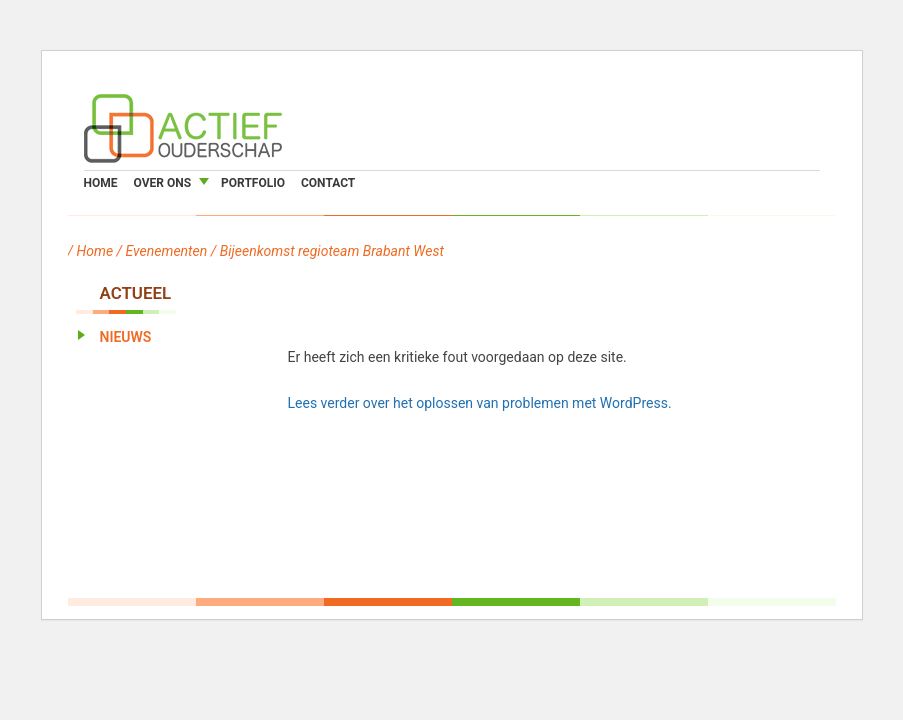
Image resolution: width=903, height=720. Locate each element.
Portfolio (253, 183)
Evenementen (167, 251)
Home (101, 183)
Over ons (163, 183)
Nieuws (126, 337)
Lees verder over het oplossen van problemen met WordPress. (480, 403)
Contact (328, 183)
